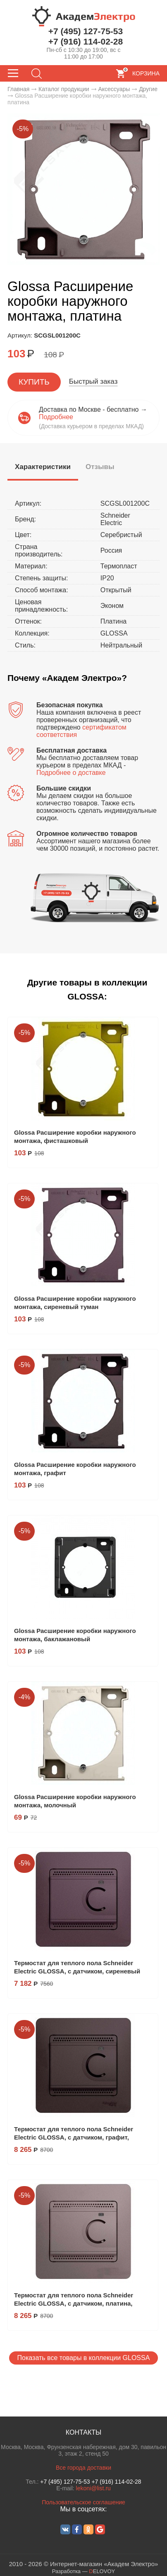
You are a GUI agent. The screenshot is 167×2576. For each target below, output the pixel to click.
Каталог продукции (63, 89)
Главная (18, 89)
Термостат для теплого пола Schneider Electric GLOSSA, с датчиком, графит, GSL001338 (73, 2137)
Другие (148, 89)
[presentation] (43, 467)
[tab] (42, 468)
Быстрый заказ (93, 381)
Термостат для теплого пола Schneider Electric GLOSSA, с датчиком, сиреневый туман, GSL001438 (77, 1971)
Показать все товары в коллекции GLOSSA (83, 2357)
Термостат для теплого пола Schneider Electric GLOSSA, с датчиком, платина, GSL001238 (73, 2303)
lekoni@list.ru (93, 2488)
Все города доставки (83, 2467)
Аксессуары (114, 89)
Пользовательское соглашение (83, 2502)
